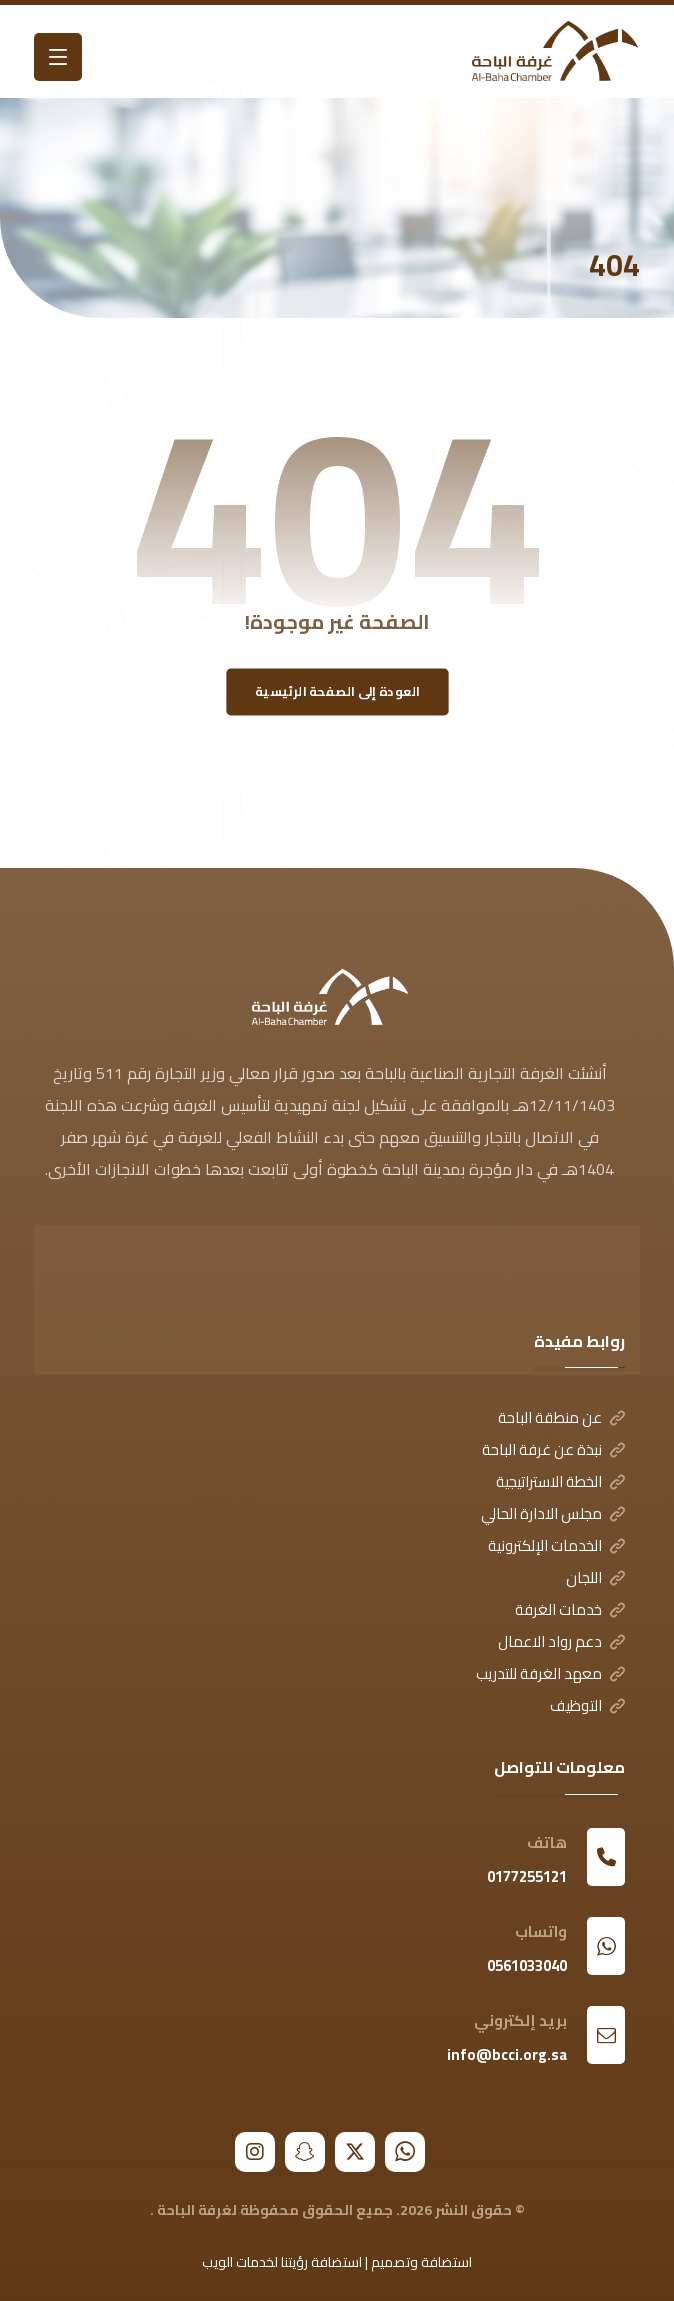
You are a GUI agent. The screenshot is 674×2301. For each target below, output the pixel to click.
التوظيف (587, 1705)
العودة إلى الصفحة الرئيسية (337, 691)
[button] (58, 57)
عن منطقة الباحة (561, 1417)
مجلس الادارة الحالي (553, 1513)
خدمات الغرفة (570, 1609)
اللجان (595, 1577)
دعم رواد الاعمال (561, 1641)
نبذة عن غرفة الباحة (553, 1449)
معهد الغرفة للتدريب (550, 1673)
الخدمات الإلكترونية (556, 1545)
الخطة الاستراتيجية (560, 1481)
